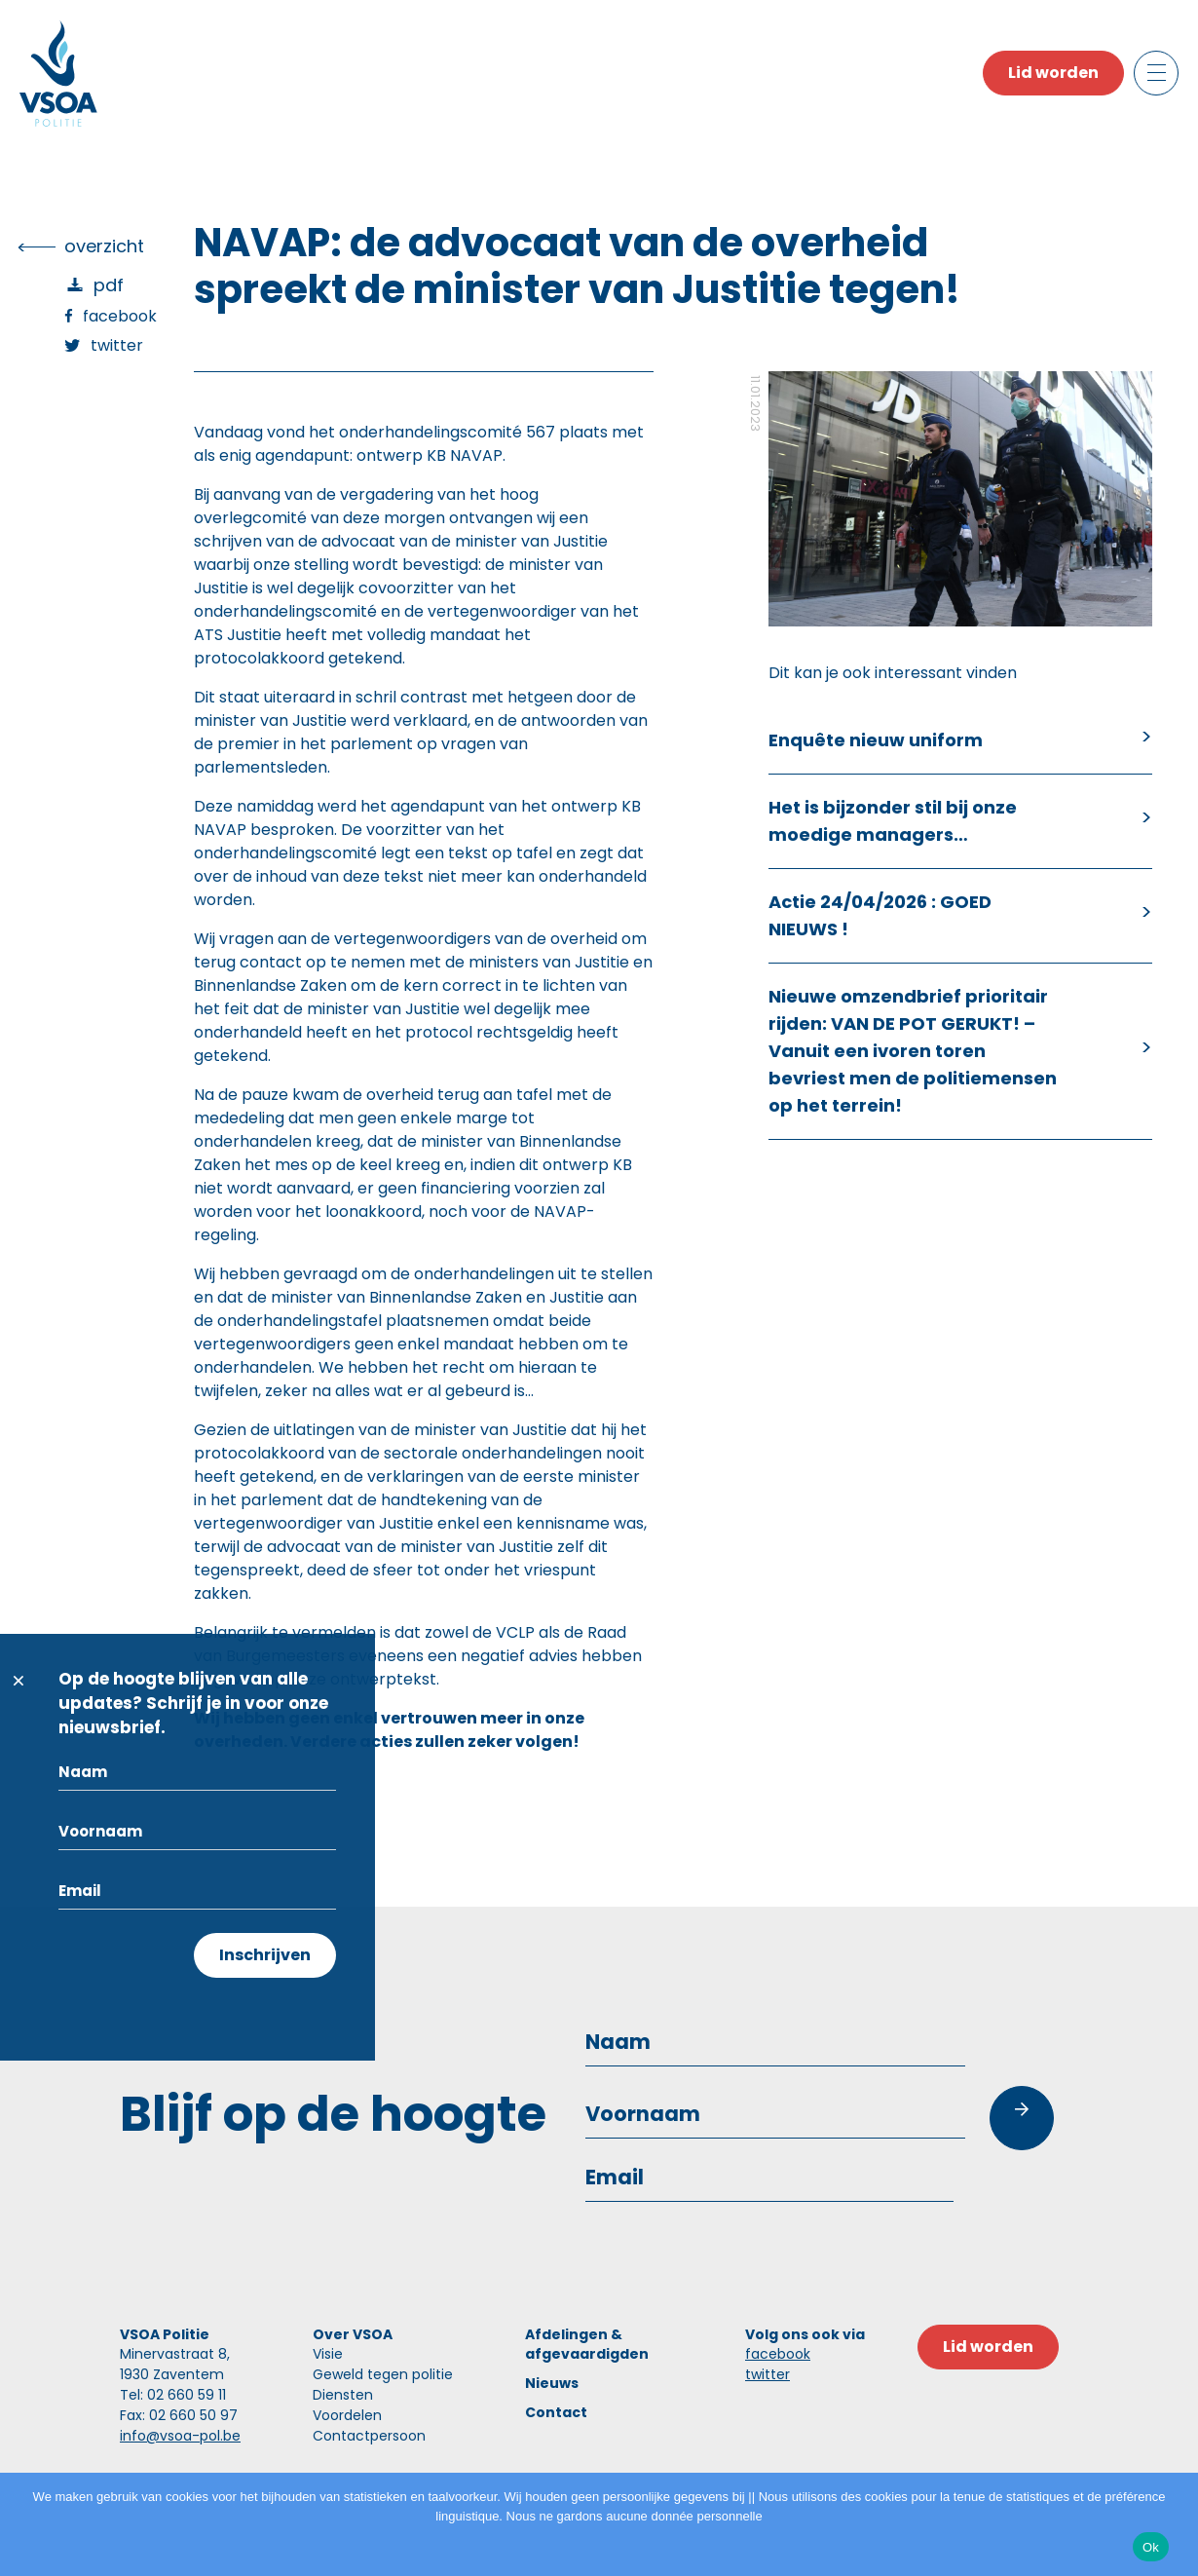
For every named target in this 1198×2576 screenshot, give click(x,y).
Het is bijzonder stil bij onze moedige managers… (892, 821)
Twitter (117, 345)
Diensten (343, 2395)
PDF (109, 285)
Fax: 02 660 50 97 (179, 2415)
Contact (556, 2412)
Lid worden (1053, 72)
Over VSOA (353, 2334)
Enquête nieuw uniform (875, 740)
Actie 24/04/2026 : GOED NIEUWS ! (880, 915)
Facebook (120, 316)
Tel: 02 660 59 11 (173, 2395)
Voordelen (347, 2415)
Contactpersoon (369, 2435)
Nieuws (552, 2383)
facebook (777, 2354)
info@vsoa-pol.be (180, 2435)
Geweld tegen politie (383, 2374)
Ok (1150, 2547)
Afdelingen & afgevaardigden (587, 2344)
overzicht (104, 246)
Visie (328, 2354)
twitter (767, 2374)
